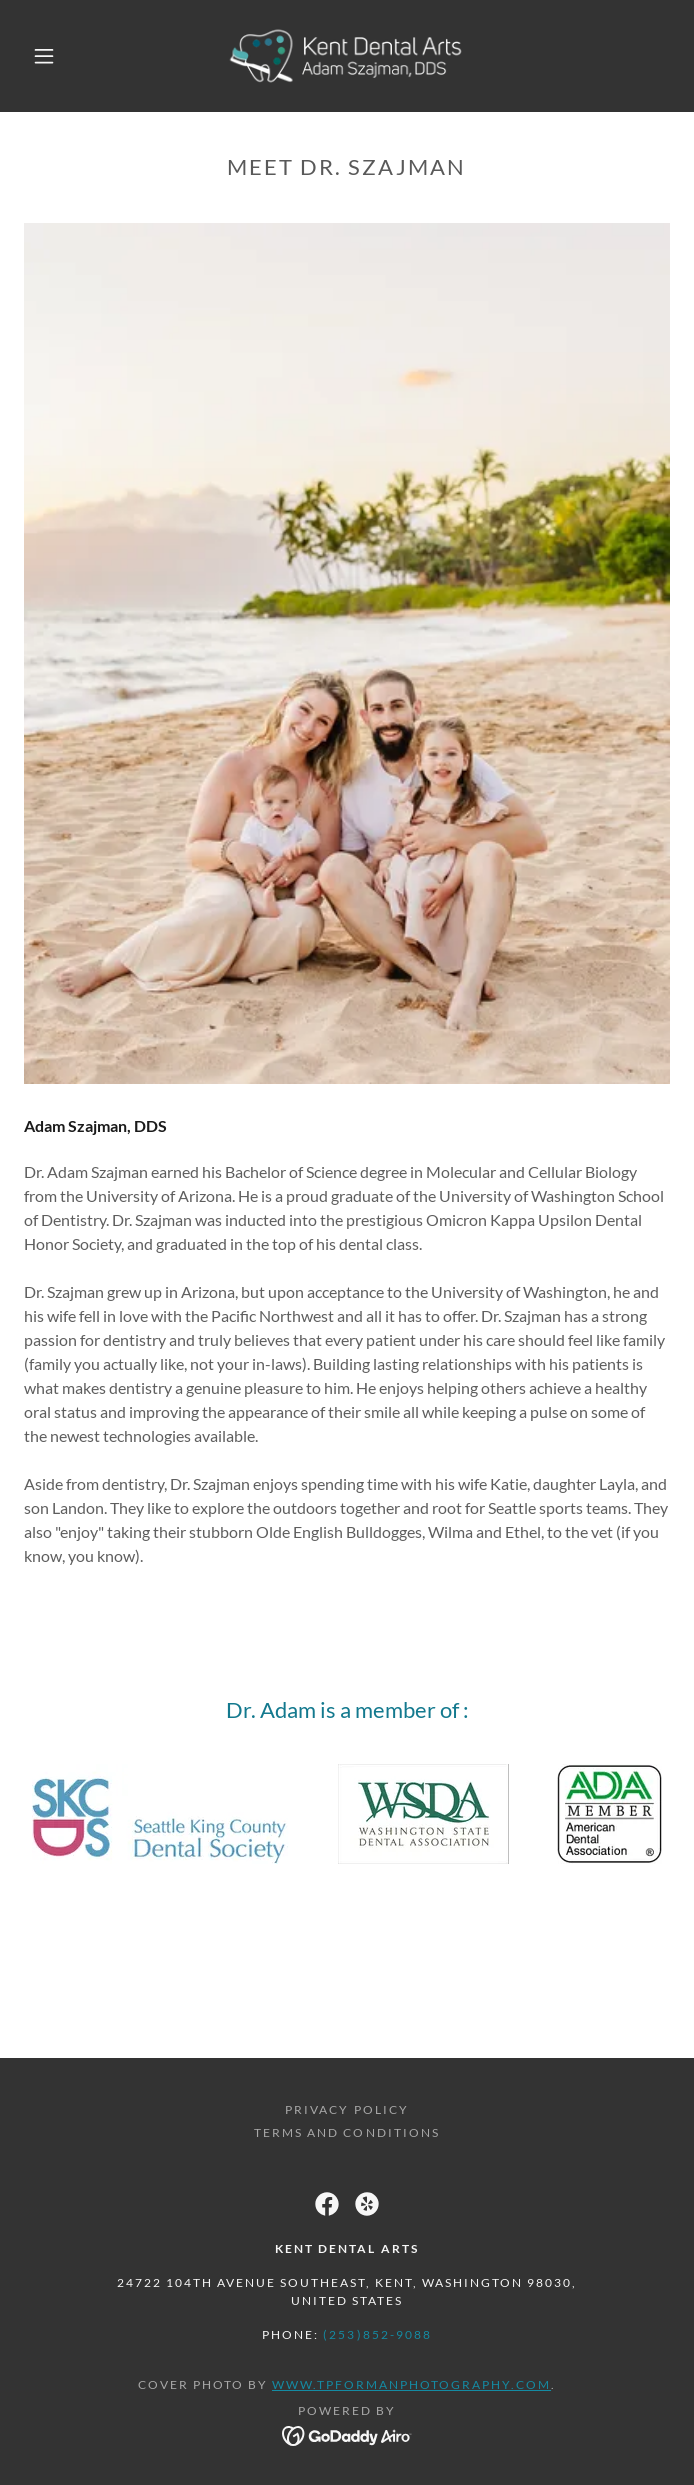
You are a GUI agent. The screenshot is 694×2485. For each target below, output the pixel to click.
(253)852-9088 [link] (377, 2334)
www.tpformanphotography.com (411, 2384)
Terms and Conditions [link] (346, 2132)
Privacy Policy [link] (346, 2109)
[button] (56, 56)
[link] (346, 56)
